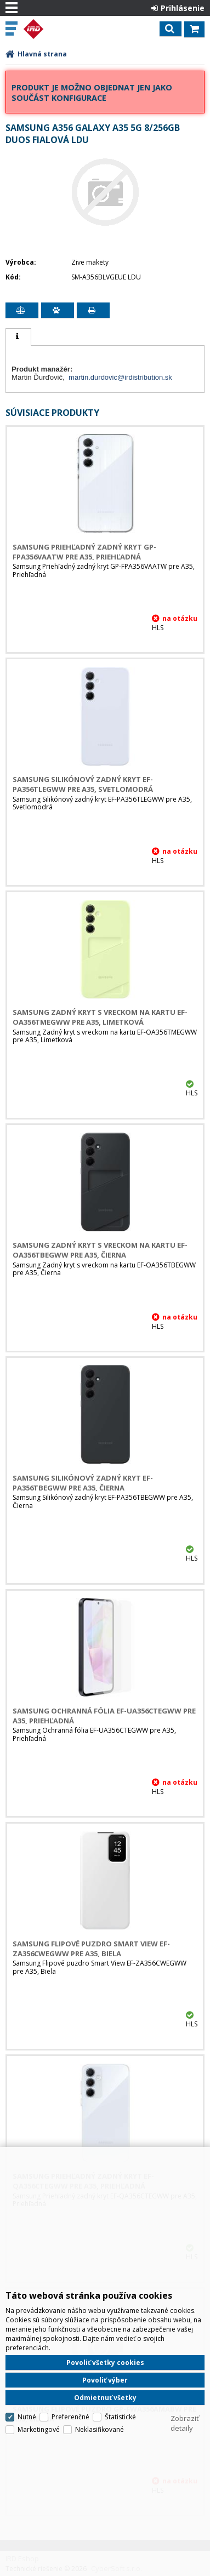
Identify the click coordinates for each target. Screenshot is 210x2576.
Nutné (27, 2416)
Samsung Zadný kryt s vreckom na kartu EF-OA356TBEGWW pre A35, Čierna (100, 1250)
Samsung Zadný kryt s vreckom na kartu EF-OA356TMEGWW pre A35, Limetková (100, 1017)
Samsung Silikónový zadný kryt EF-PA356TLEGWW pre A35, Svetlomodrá (83, 784)
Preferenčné (70, 2416)
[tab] (18, 337)
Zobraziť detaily (185, 2423)
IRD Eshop (56, 29)
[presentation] (18, 337)
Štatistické (120, 2416)
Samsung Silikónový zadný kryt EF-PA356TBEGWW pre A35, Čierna (83, 1483)
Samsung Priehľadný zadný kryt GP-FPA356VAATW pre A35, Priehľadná (84, 552)
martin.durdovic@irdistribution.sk (120, 377)
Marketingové (39, 2429)
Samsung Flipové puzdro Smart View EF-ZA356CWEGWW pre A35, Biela (91, 1948)
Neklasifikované (99, 2429)
